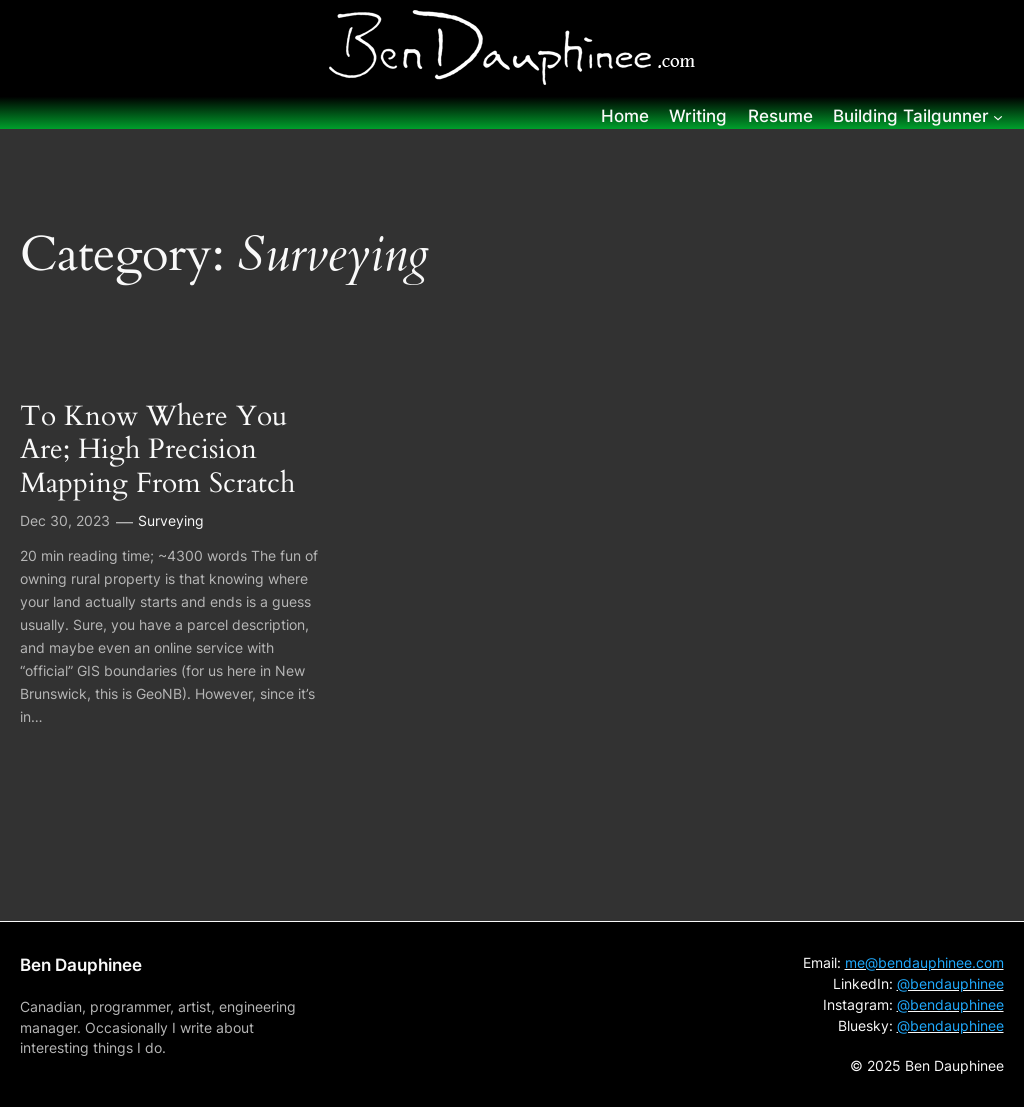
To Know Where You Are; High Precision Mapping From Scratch (157, 449)
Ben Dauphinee (81, 965)
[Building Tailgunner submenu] (998, 116)
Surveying (171, 520)
